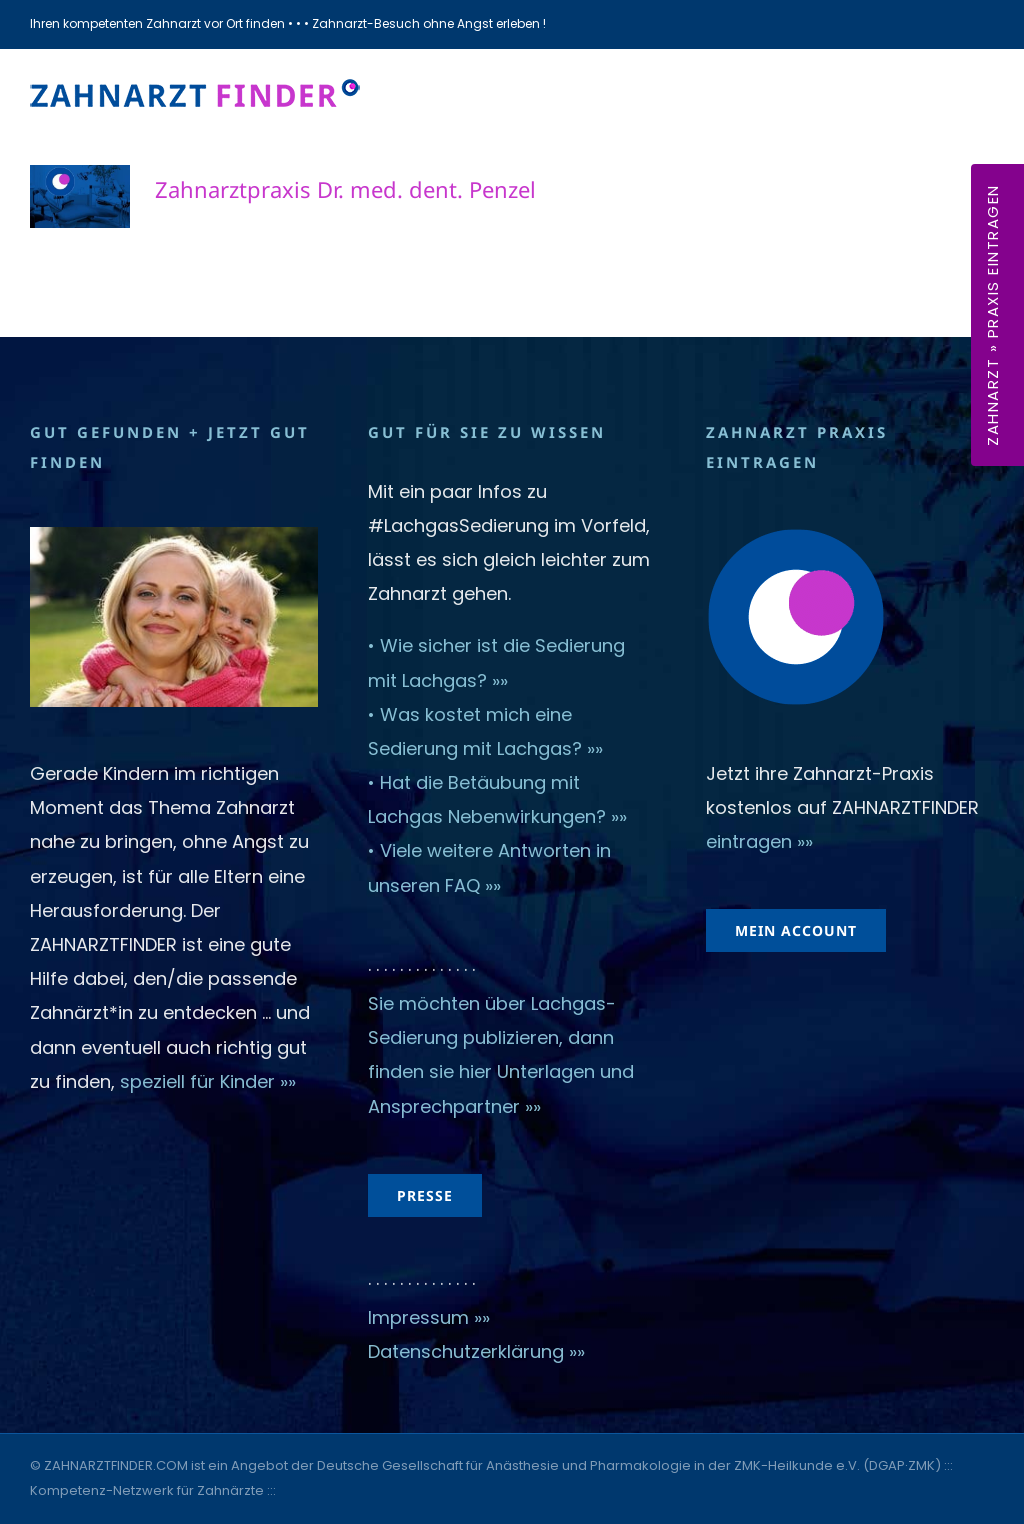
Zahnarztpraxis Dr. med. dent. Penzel (345, 189)
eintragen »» (759, 841)
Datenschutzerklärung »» (476, 1351)
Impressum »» (429, 1317)
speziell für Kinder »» (210, 1081)
